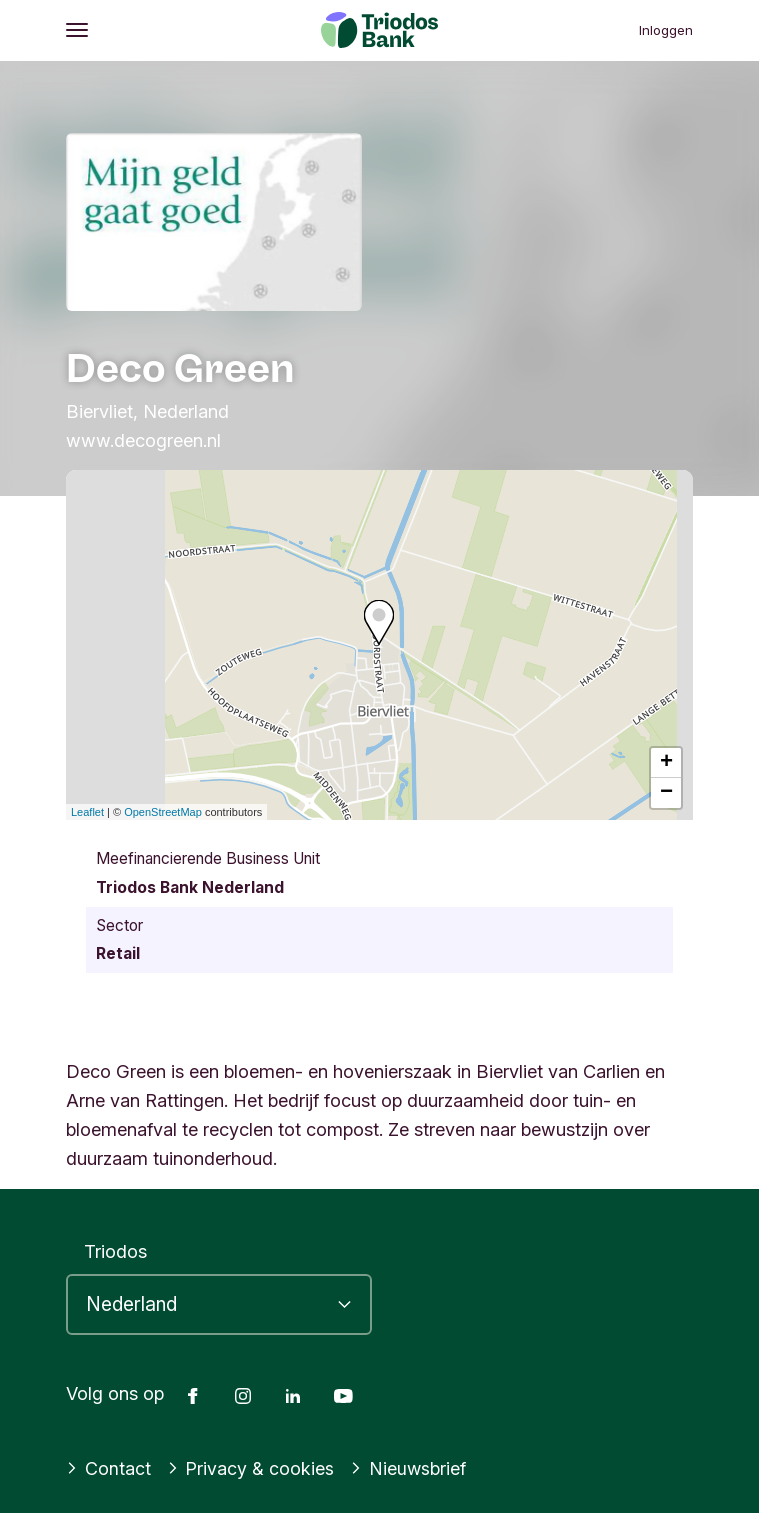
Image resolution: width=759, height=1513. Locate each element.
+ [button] (666, 763)
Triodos (115, 1251)
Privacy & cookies (251, 1468)
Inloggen (666, 30)
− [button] (666, 793)
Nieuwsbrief (408, 1468)
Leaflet (87, 812)
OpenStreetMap (163, 812)
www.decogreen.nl (143, 440)
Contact (108, 1468)
